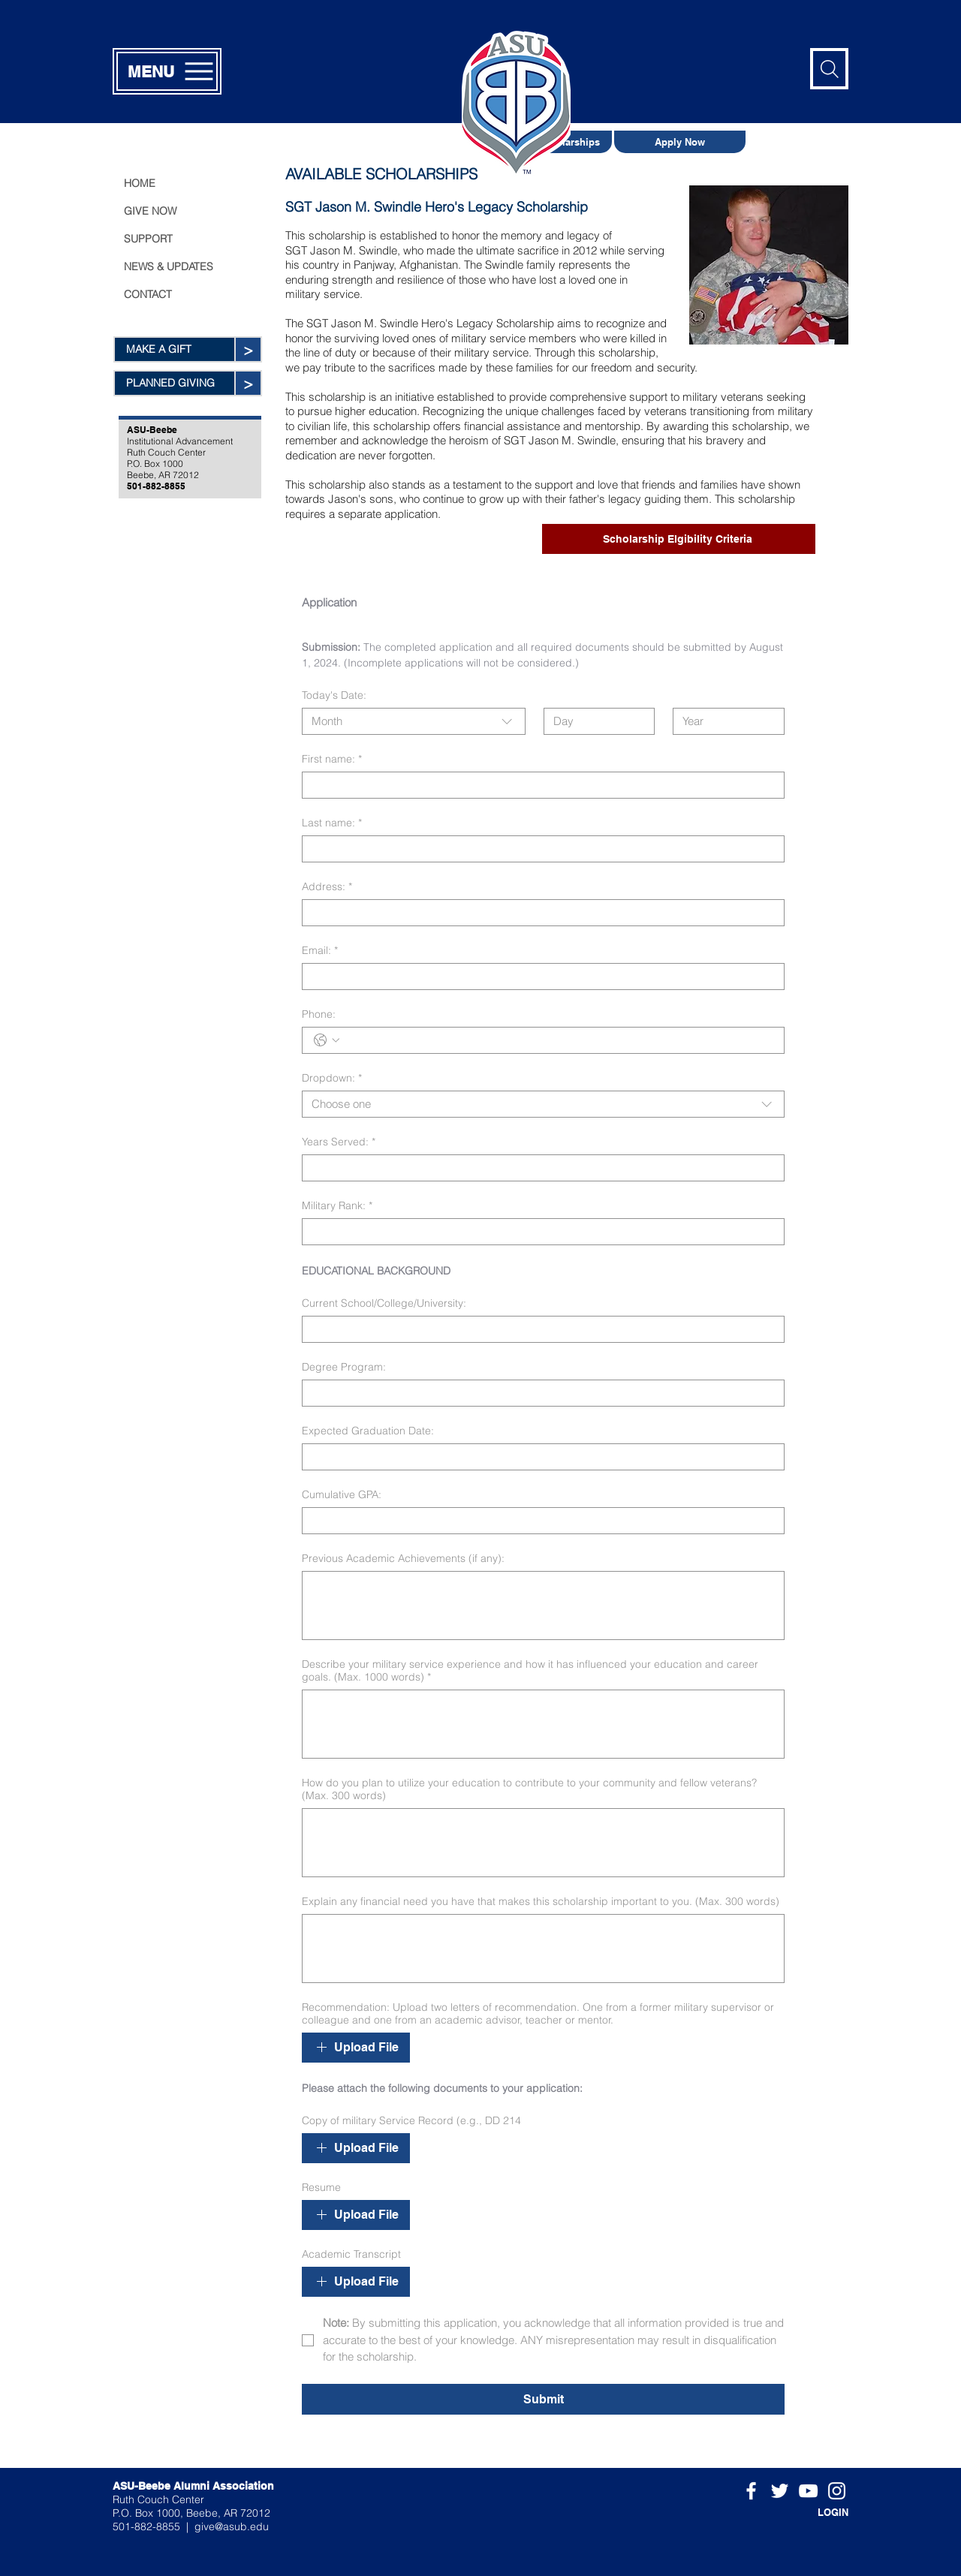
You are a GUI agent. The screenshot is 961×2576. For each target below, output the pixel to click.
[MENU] (167, 71)
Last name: (332, 823)
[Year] (724, 721)
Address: (327, 886)
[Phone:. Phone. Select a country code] (327, 1040)
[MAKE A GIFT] (174, 349)
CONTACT (148, 294)
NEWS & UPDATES (168, 266)
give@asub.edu (231, 2526)
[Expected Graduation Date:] (539, 1457)
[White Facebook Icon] (751, 2490)
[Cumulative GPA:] (539, 1520)
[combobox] (414, 721)
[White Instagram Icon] (836, 2490)
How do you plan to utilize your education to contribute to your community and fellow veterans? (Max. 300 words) (529, 1789)
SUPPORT (148, 238)
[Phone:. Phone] (558, 1040)
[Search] (829, 68)
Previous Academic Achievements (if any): (403, 1558)
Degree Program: (344, 1367)
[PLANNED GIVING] (174, 383)
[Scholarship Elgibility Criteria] (678, 539)
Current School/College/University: (384, 1303)
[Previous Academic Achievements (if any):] (543, 1605)
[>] (247, 349)
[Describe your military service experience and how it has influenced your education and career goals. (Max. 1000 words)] (543, 1724)
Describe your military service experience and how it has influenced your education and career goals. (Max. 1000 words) (530, 1671)
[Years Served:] (539, 1168)
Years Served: (338, 1142)
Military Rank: (337, 1205)
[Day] (595, 721)
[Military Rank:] (539, 1231)
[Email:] (539, 976)
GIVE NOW (150, 211)
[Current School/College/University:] (539, 1329)
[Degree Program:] (539, 1393)
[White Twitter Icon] (779, 2490)
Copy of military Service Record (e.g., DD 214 (411, 2120)
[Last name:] (539, 849)
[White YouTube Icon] (808, 2490)
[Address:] (539, 912)
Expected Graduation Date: (368, 1431)
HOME (139, 183)
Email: (320, 950)
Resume (321, 2187)
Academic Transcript (351, 2254)
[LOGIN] (810, 2512)
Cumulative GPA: (341, 1494)
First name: (332, 759)
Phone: (319, 1014)
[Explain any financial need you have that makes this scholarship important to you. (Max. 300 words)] (543, 1948)
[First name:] (539, 785)
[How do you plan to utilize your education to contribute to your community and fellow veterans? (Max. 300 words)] (543, 1842)
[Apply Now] (680, 142)
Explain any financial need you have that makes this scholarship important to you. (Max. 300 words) (540, 1901)
